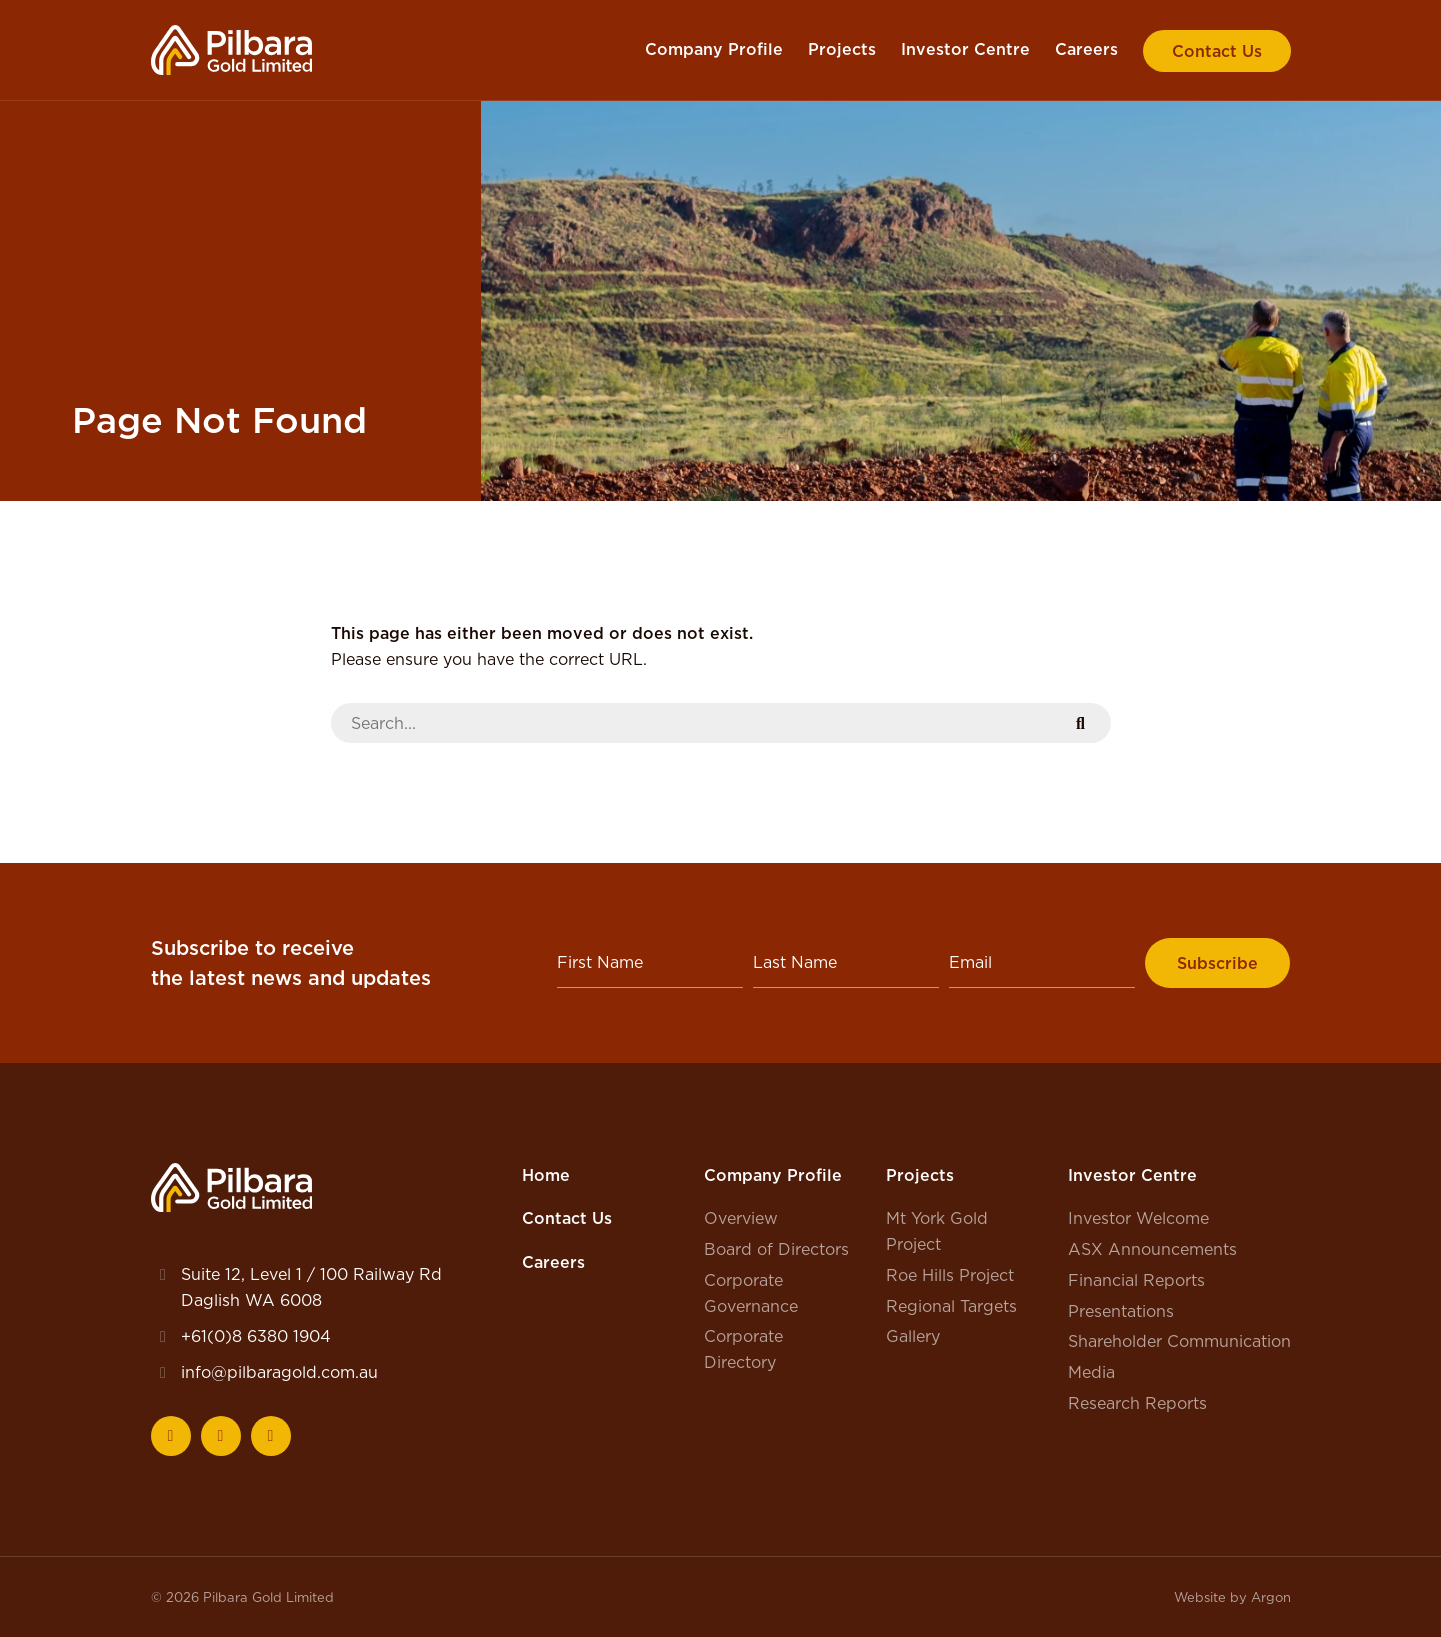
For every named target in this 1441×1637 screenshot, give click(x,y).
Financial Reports (1136, 1280)
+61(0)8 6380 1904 (256, 1336)
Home (546, 1175)
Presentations (1121, 1311)
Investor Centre (965, 49)
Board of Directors (776, 1249)
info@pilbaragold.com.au (279, 1372)
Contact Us (1217, 51)
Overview (741, 1218)
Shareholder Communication (1179, 1341)
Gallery (913, 1336)
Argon (1271, 1597)
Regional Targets (951, 1306)
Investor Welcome (1138, 1218)
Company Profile (714, 49)
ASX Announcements (1152, 1249)
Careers (1086, 49)
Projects (842, 49)
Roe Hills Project (950, 1275)
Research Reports (1137, 1403)
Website (1200, 1597)
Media (1091, 1372)
